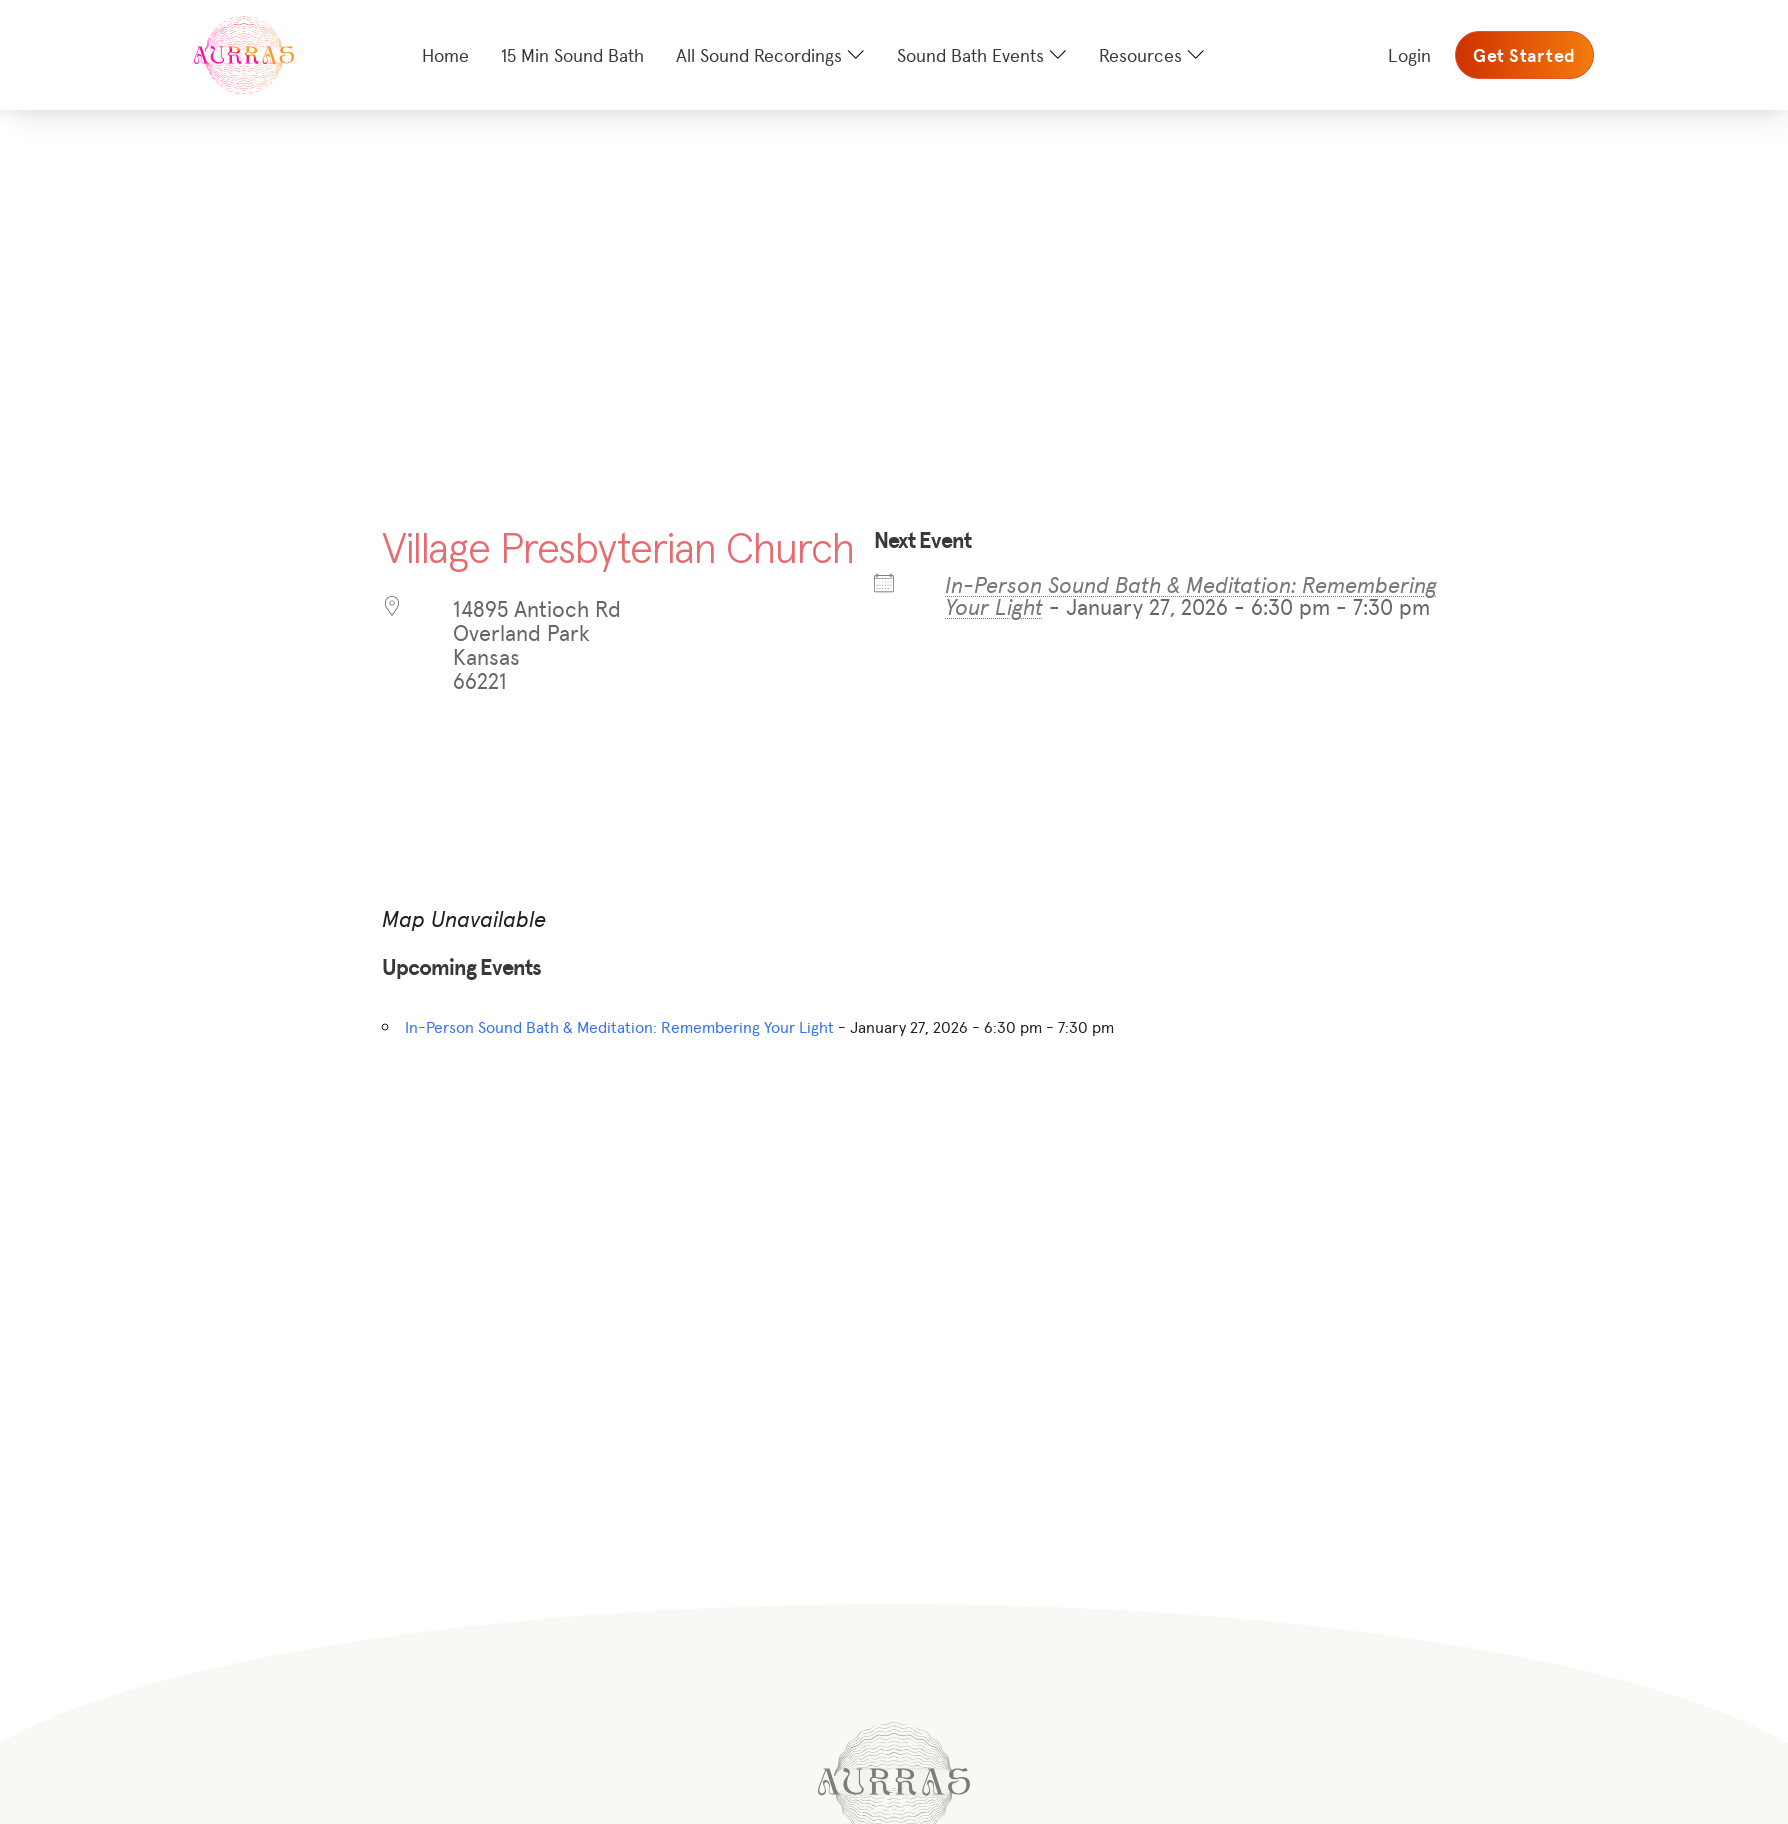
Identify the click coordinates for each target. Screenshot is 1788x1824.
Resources (1140, 54)
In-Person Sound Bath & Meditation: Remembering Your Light (1191, 594)
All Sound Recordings (759, 54)
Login (1409, 54)
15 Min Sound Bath (572, 54)
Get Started (1524, 55)
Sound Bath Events (970, 54)
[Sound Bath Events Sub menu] (1058, 55)
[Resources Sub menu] (1196, 55)
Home (445, 54)
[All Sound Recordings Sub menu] (856, 55)
